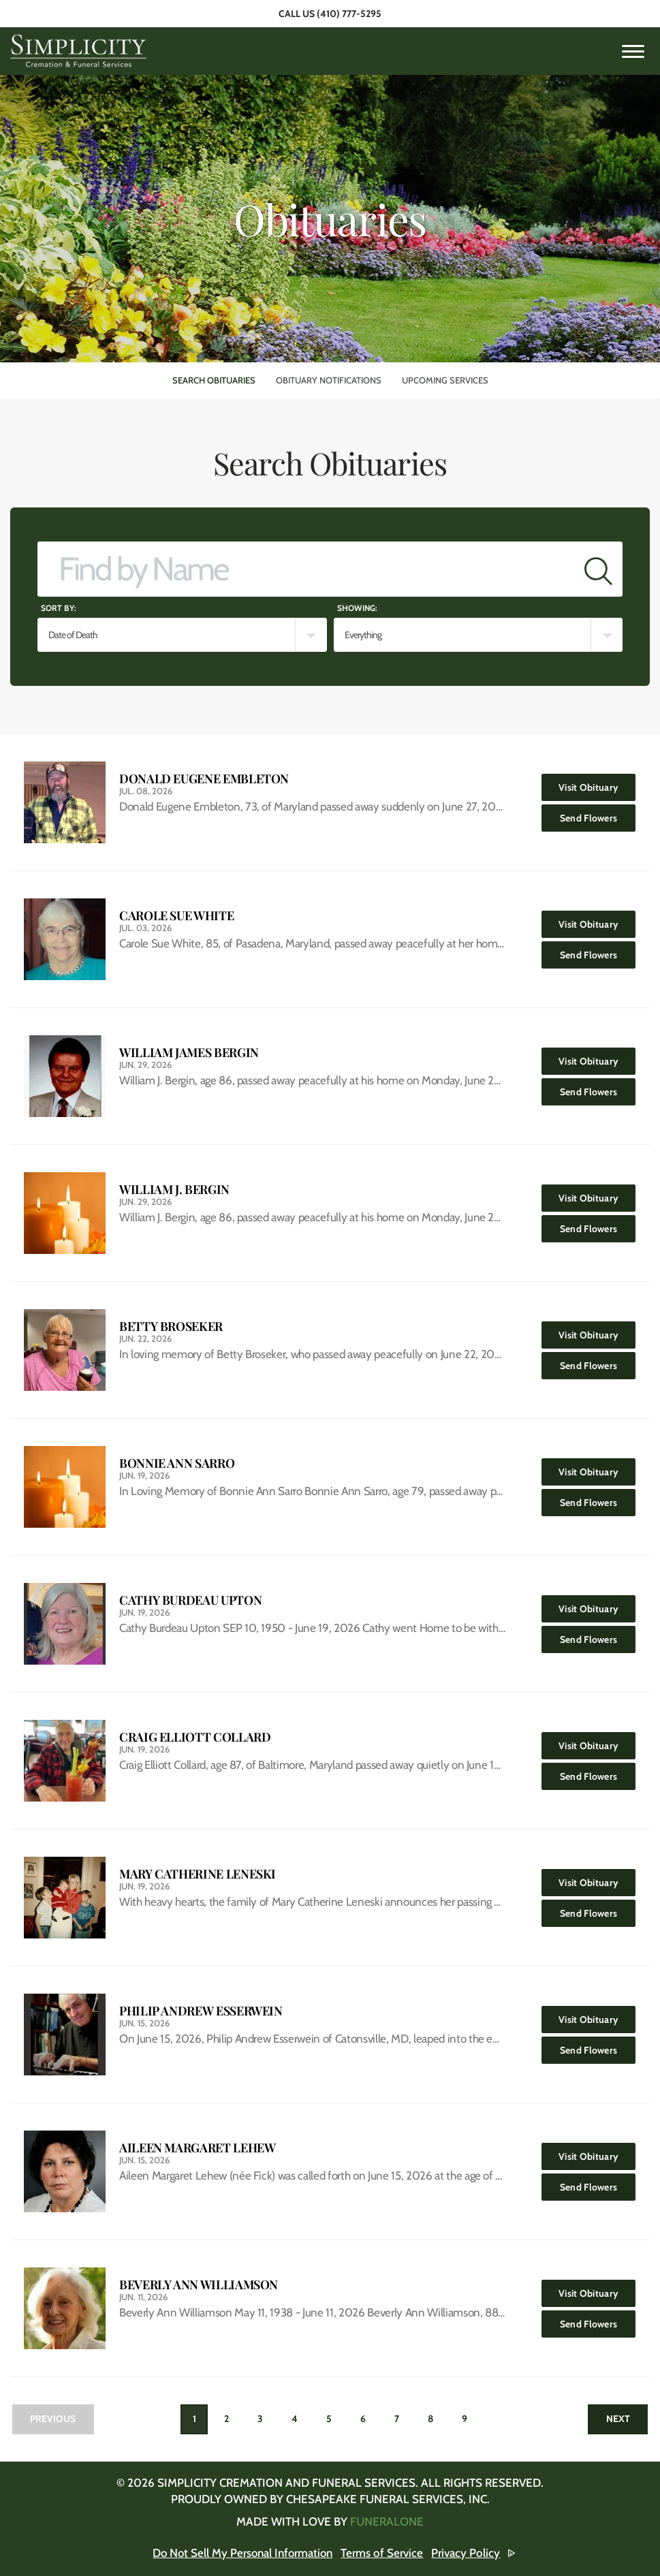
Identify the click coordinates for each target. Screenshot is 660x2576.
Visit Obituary (597, 784)
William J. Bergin (174, 1189)
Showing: (357, 608)
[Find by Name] (306, 569)
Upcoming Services (445, 380)
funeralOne (387, 2521)
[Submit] (598, 569)
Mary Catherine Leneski (197, 1874)
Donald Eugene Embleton (204, 779)
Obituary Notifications (328, 380)
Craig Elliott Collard (194, 1737)
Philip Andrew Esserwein (201, 2011)
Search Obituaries (213, 380)
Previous (53, 2419)
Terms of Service (384, 2553)
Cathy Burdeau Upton (190, 1600)
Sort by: (58, 608)
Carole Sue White (176, 916)
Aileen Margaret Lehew (197, 2148)
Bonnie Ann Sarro (176, 1463)
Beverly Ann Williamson (198, 2285)
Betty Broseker (171, 1326)
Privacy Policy (467, 2553)
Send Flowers (598, 814)
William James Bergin (189, 1053)
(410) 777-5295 (349, 13)
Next (617, 2419)
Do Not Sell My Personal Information (242, 2553)
